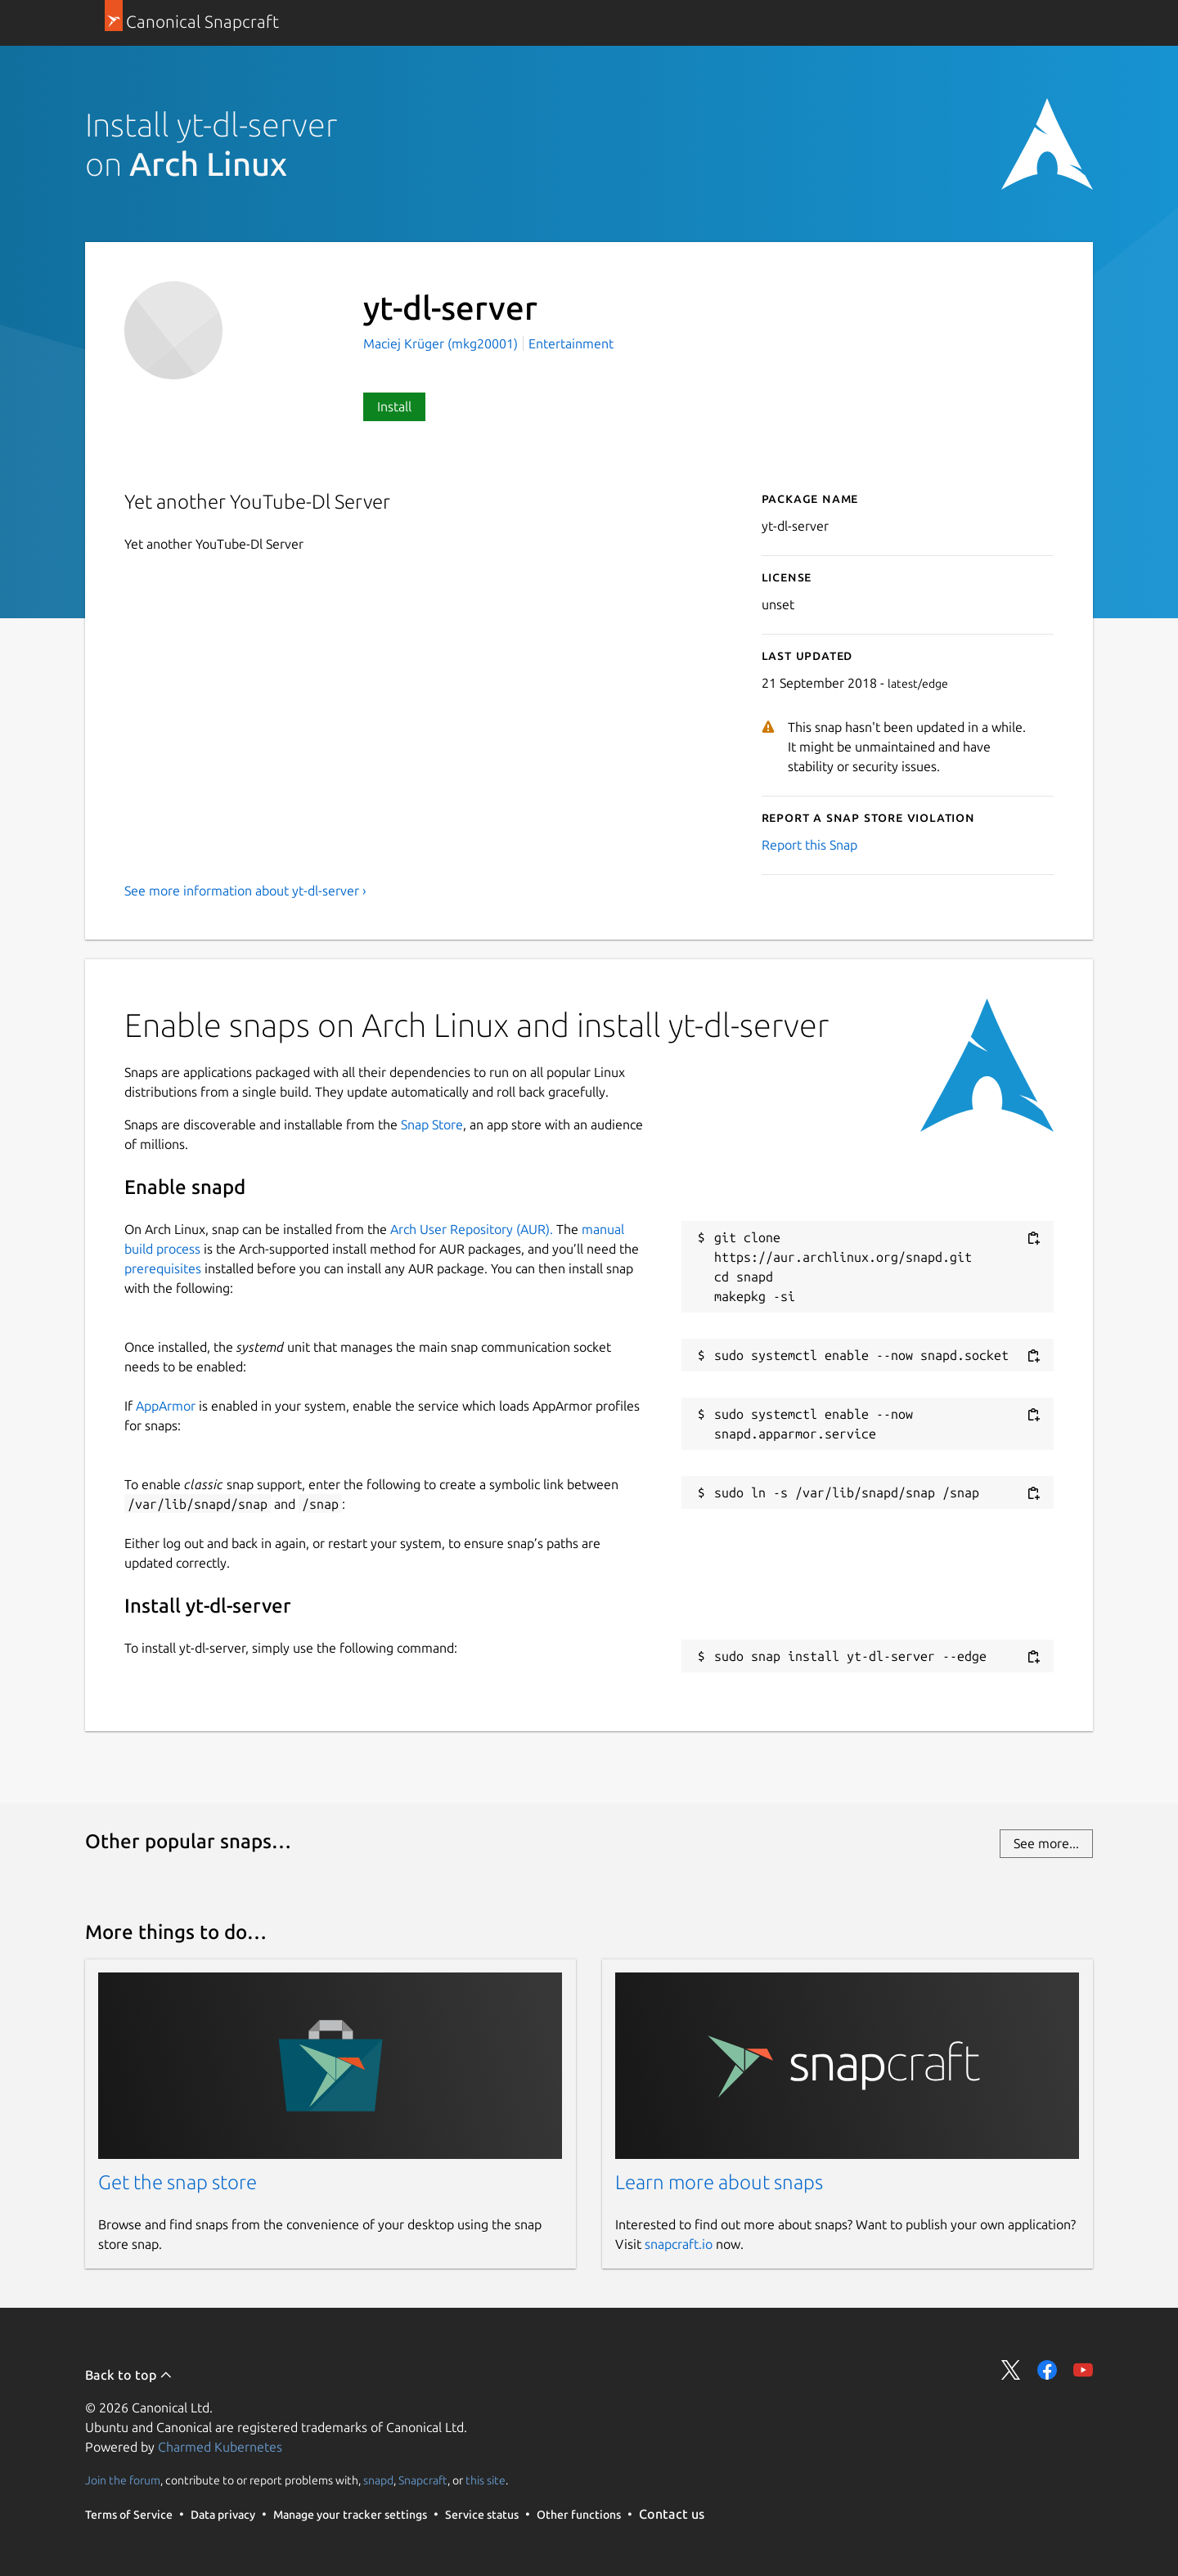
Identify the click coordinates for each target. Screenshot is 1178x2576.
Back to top (129, 2374)
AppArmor (166, 1405)
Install (394, 406)
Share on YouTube (1083, 2370)
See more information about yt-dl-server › (245, 890)
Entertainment (571, 343)
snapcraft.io (679, 2244)
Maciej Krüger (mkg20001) (442, 343)
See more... (1046, 1843)
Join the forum (122, 2480)
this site (485, 2480)
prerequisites (162, 1268)
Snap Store (432, 1124)
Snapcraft (422, 2480)
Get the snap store (177, 2182)
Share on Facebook (1047, 2370)
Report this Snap (809, 844)
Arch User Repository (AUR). (471, 1229)
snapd (378, 2480)
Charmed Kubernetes (220, 2446)
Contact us (671, 2513)
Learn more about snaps (719, 2182)
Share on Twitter (1011, 2370)
